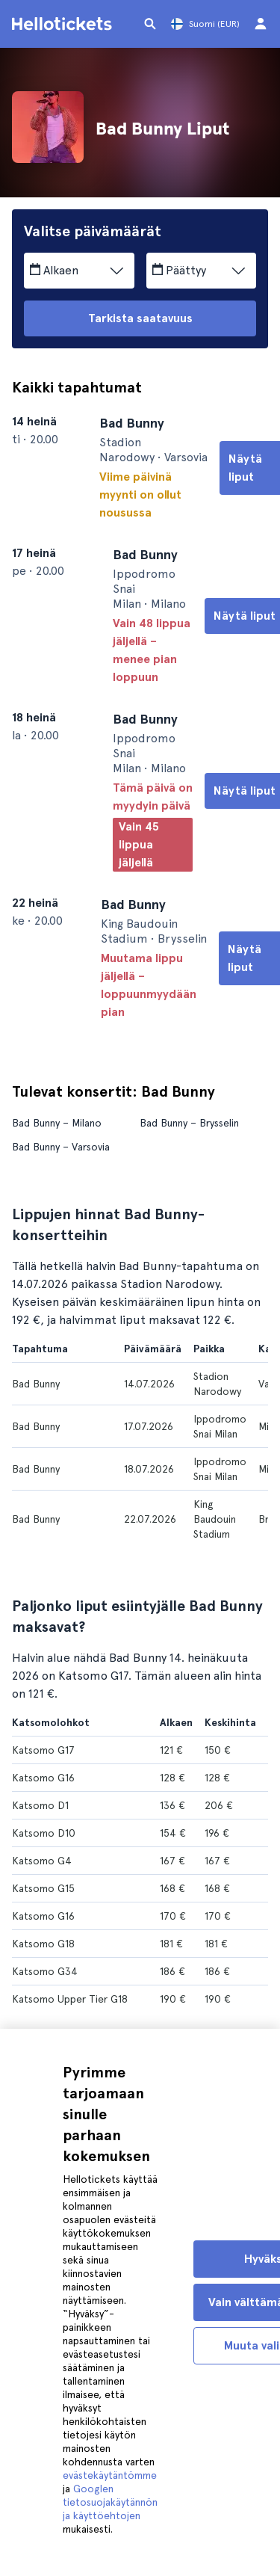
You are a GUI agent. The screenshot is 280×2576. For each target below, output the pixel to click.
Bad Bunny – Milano (57, 1118)
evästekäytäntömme (110, 2475)
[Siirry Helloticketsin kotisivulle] (64, 24)
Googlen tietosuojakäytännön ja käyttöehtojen (110, 2502)
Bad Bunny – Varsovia (61, 1142)
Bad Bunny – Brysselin (189, 1118)
